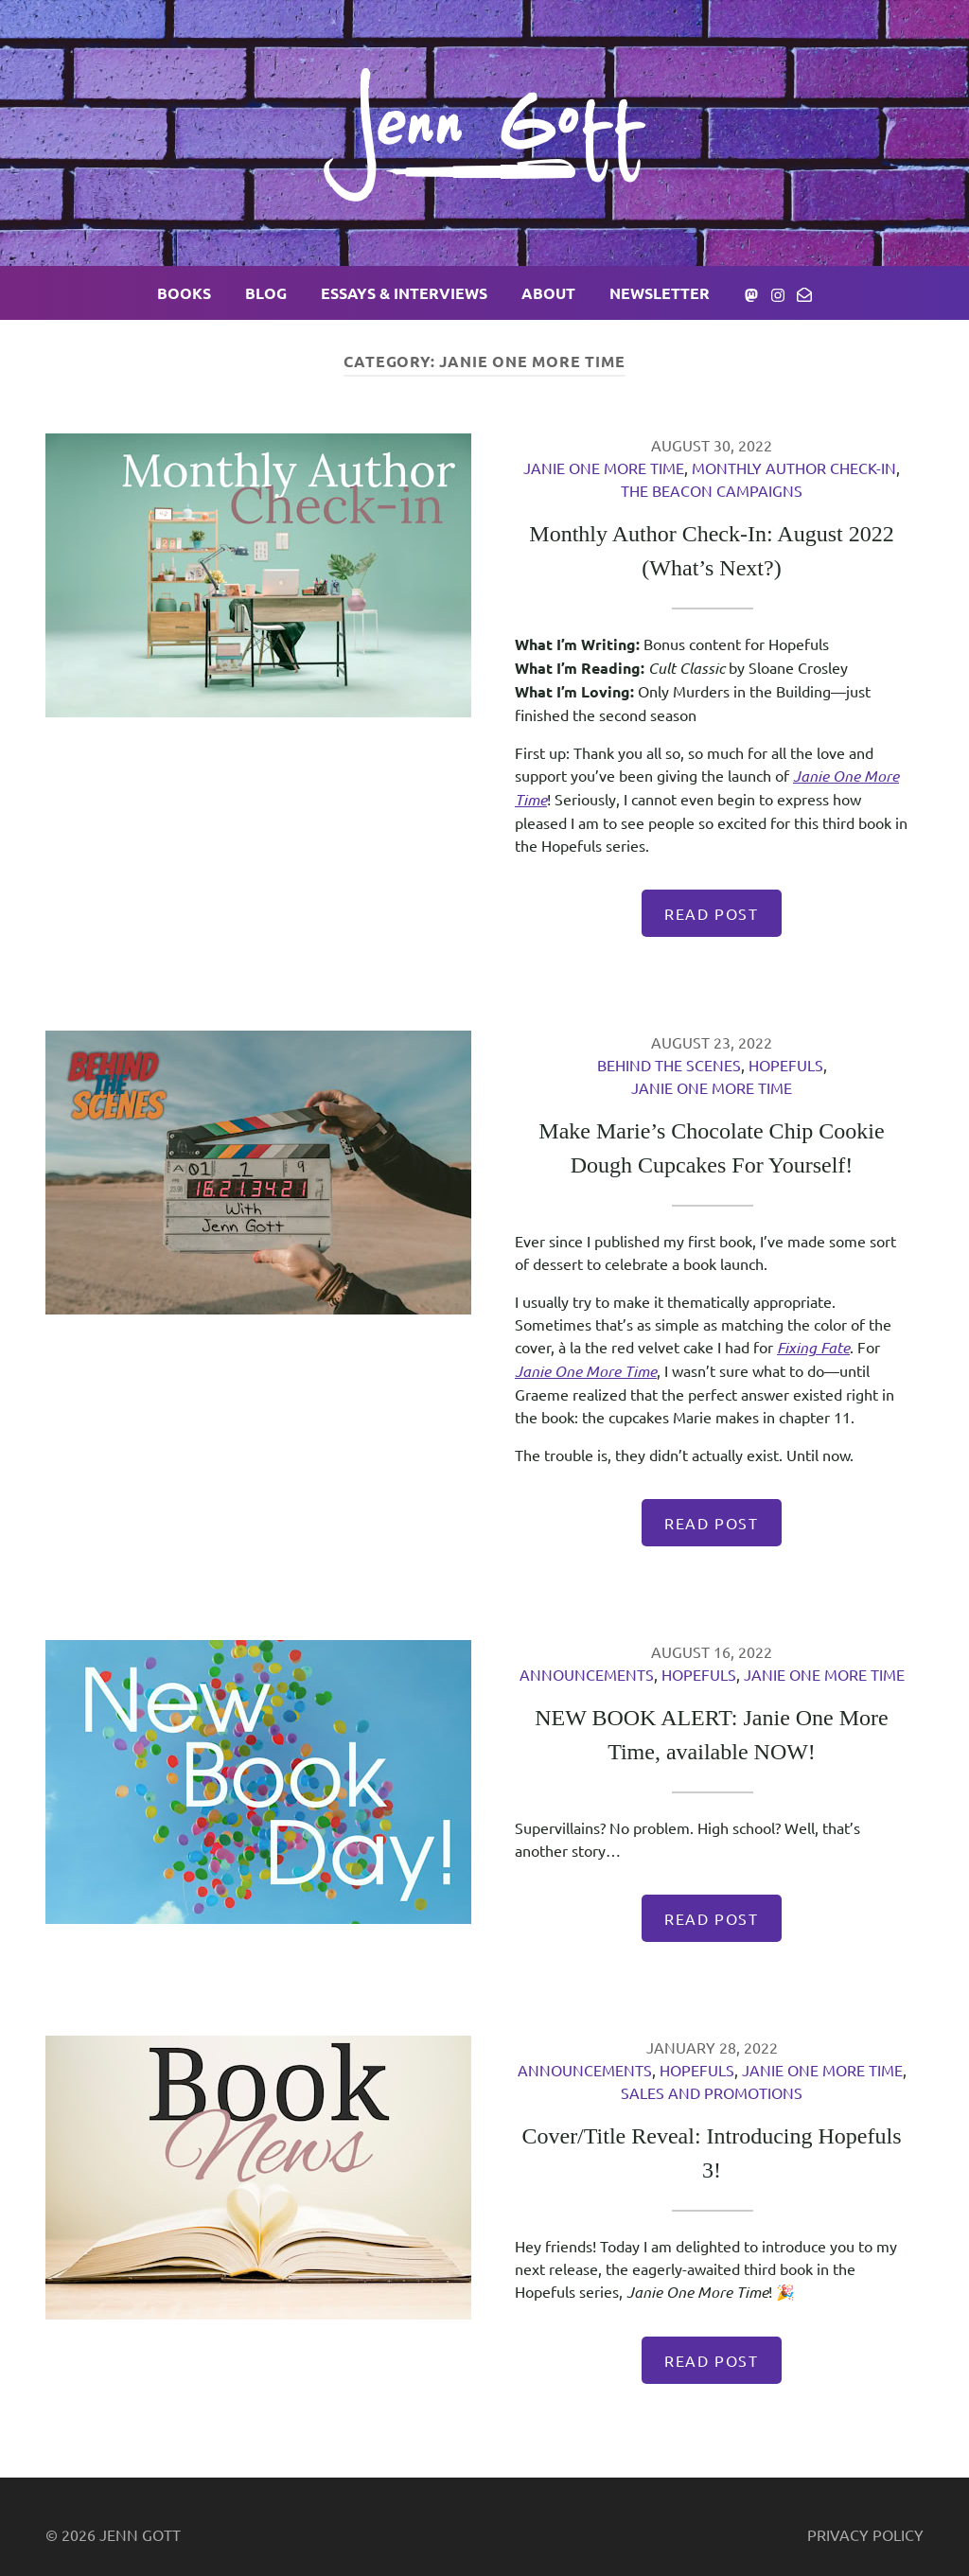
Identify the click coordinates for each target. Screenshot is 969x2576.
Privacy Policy (865, 2534)
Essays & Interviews (404, 293)
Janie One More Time (603, 467)
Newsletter (659, 293)
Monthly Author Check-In (794, 467)
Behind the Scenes (669, 1064)
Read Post (711, 913)
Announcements (587, 1674)
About (548, 293)
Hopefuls (786, 1064)
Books (184, 293)
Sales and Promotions (711, 2092)
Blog (266, 293)
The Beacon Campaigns (711, 490)
